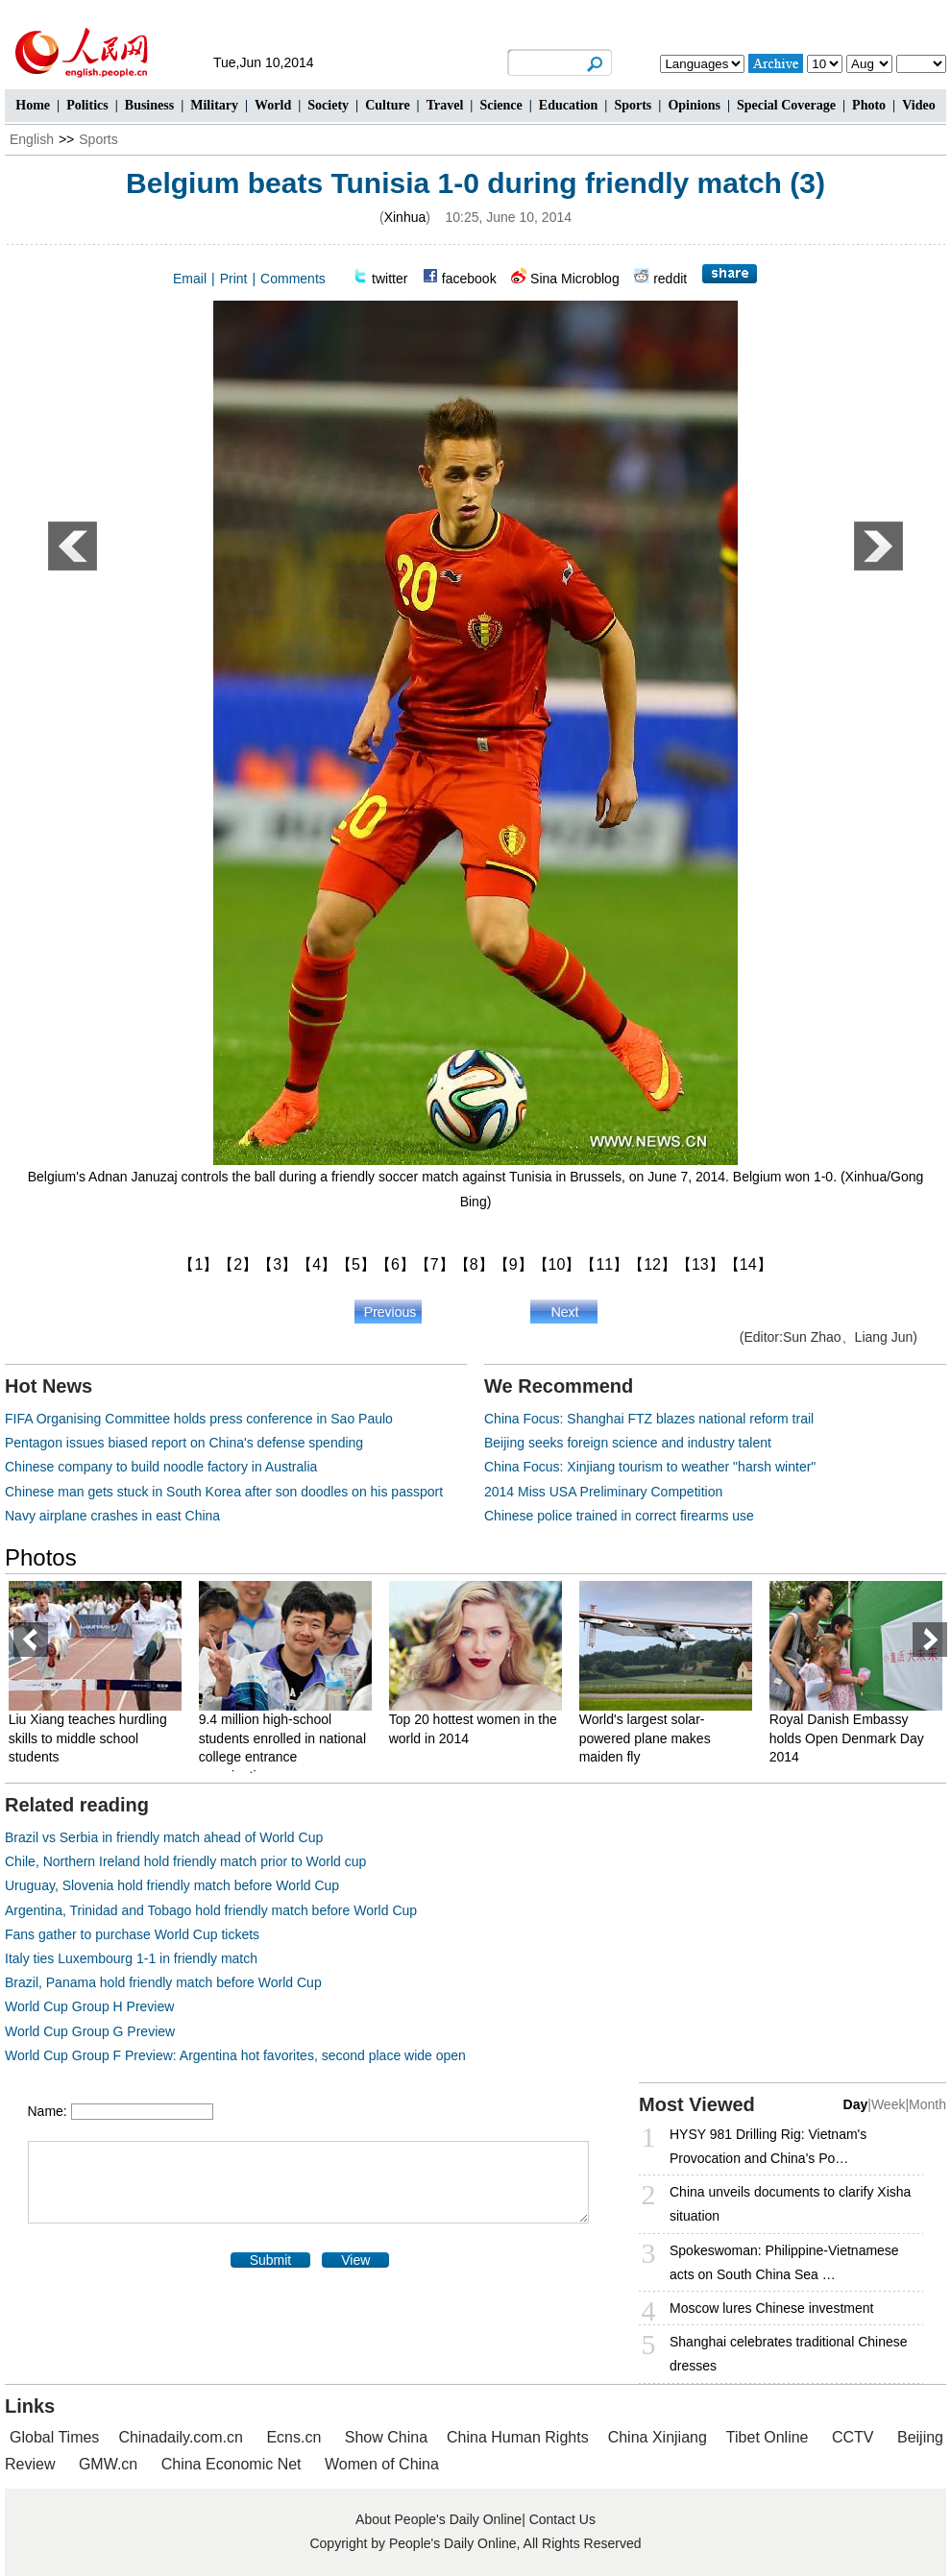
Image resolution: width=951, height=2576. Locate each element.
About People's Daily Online (438, 2519)
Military (214, 105)
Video (918, 105)
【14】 (748, 1264)
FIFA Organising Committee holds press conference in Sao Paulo (199, 1418)
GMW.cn (110, 2464)
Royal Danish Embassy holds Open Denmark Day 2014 (851, 1738)
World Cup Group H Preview (89, 2006)
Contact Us (562, 2519)
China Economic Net (231, 2464)
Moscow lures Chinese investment (771, 2308)
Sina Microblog (575, 278)
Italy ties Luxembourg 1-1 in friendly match (131, 1958)
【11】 (604, 1264)
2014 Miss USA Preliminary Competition (603, 1491)
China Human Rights (518, 2437)
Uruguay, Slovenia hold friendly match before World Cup (172, 1885)
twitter (389, 278)
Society (328, 105)
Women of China (382, 2464)
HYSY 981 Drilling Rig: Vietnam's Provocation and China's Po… (768, 2146)
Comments (293, 278)
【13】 (700, 1264)
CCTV (853, 2437)
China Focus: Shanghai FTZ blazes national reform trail (649, 1418)
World (273, 105)
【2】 (237, 1264)
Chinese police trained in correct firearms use (619, 1515)
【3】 (277, 1264)
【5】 (356, 1264)
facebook (469, 278)
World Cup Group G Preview (90, 2031)
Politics (87, 105)
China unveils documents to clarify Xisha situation (790, 2204)
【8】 (474, 1264)
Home (32, 105)
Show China (386, 2437)
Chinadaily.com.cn (180, 2437)
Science (500, 105)
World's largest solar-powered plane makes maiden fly (650, 1738)
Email (190, 278)
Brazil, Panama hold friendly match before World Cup (163, 1982)
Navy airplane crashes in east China (112, 1515)
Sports (632, 105)
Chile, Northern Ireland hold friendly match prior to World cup (185, 1861)
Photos (41, 1557)
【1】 (198, 1264)
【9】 (513, 1264)
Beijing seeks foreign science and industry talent (627, 1442)
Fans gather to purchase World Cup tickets (132, 1934)
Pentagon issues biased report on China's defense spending (184, 1442)
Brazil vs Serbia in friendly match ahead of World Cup (164, 1837)
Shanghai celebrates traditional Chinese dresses (789, 2353)
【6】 (395, 1264)
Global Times (54, 2437)
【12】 (652, 1264)
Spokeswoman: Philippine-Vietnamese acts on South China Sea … (784, 2262)
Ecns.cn (293, 2437)
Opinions (693, 105)
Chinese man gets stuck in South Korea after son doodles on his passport (224, 1491)
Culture (387, 105)
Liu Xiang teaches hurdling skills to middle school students (92, 1738)
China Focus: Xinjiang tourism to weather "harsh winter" (650, 1466)
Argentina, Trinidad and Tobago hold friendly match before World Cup (211, 1910)
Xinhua (405, 217)
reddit (670, 278)
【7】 (434, 1264)
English (32, 139)
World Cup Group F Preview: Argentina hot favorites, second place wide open (235, 2055)
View (355, 2260)
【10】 (557, 1264)
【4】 (316, 1264)
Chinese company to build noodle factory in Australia (161, 1466)
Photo (869, 105)
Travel (445, 105)
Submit (271, 2260)
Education (568, 105)
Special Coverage (786, 105)
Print (234, 278)
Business (149, 105)
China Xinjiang (657, 2437)
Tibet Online (767, 2437)
